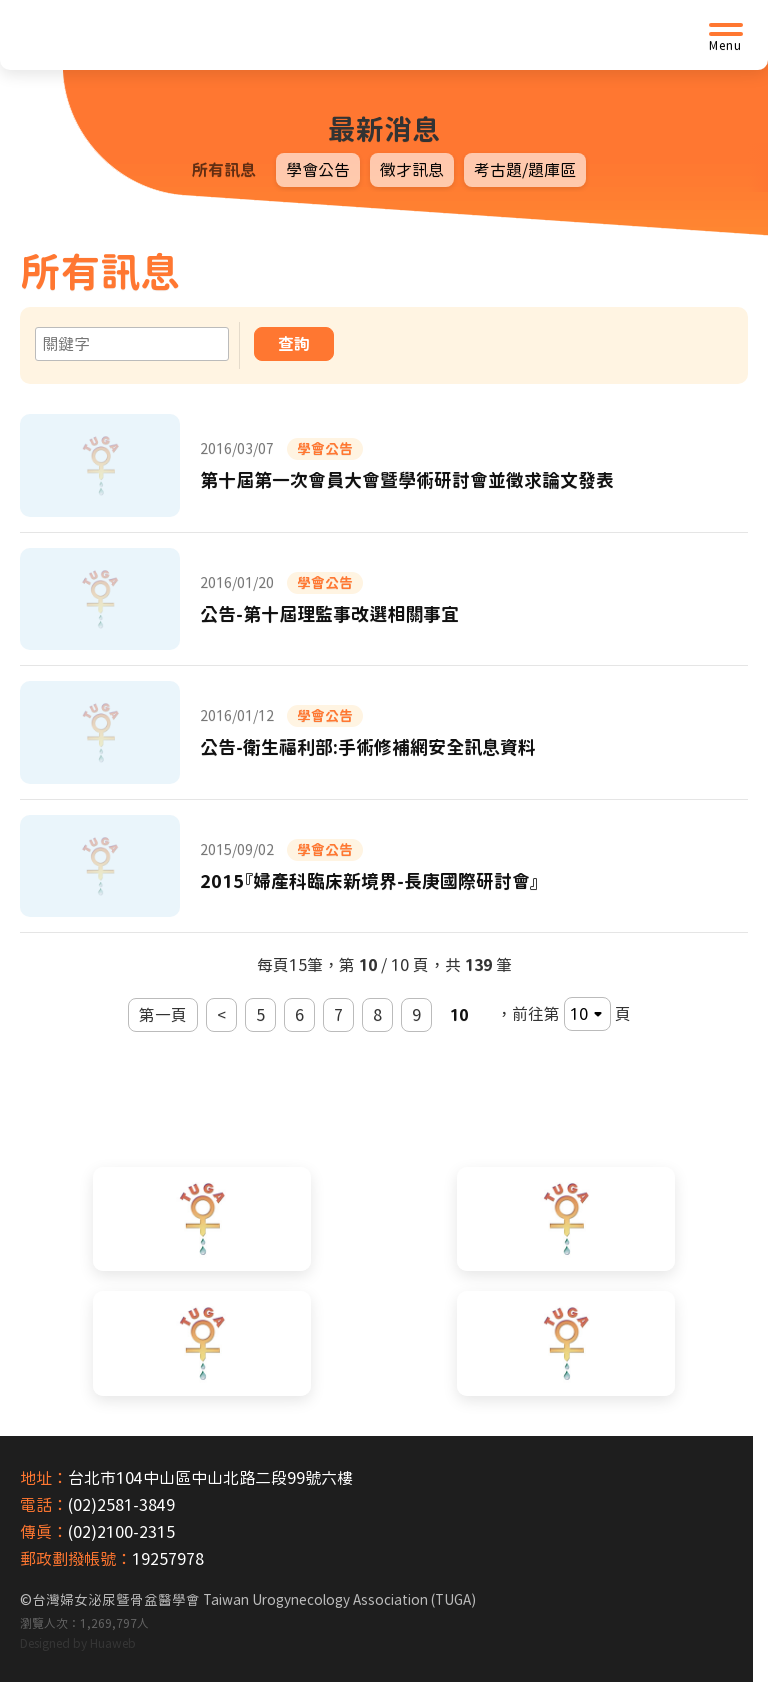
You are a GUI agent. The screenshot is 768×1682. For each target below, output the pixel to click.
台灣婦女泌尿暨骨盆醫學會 (254, 1600)
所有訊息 (224, 170)
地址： (44, 1478)
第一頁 (163, 1015)
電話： (44, 1505)
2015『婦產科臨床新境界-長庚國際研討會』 (369, 881)
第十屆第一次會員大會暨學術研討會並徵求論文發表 (407, 480)
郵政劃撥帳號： (76, 1559)
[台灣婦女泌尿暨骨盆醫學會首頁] (175, 35)
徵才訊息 (412, 170)
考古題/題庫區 (525, 170)
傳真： (44, 1532)
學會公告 (318, 170)
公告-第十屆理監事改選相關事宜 (329, 614)
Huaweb (113, 1643)
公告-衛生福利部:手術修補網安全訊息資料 (368, 747)
